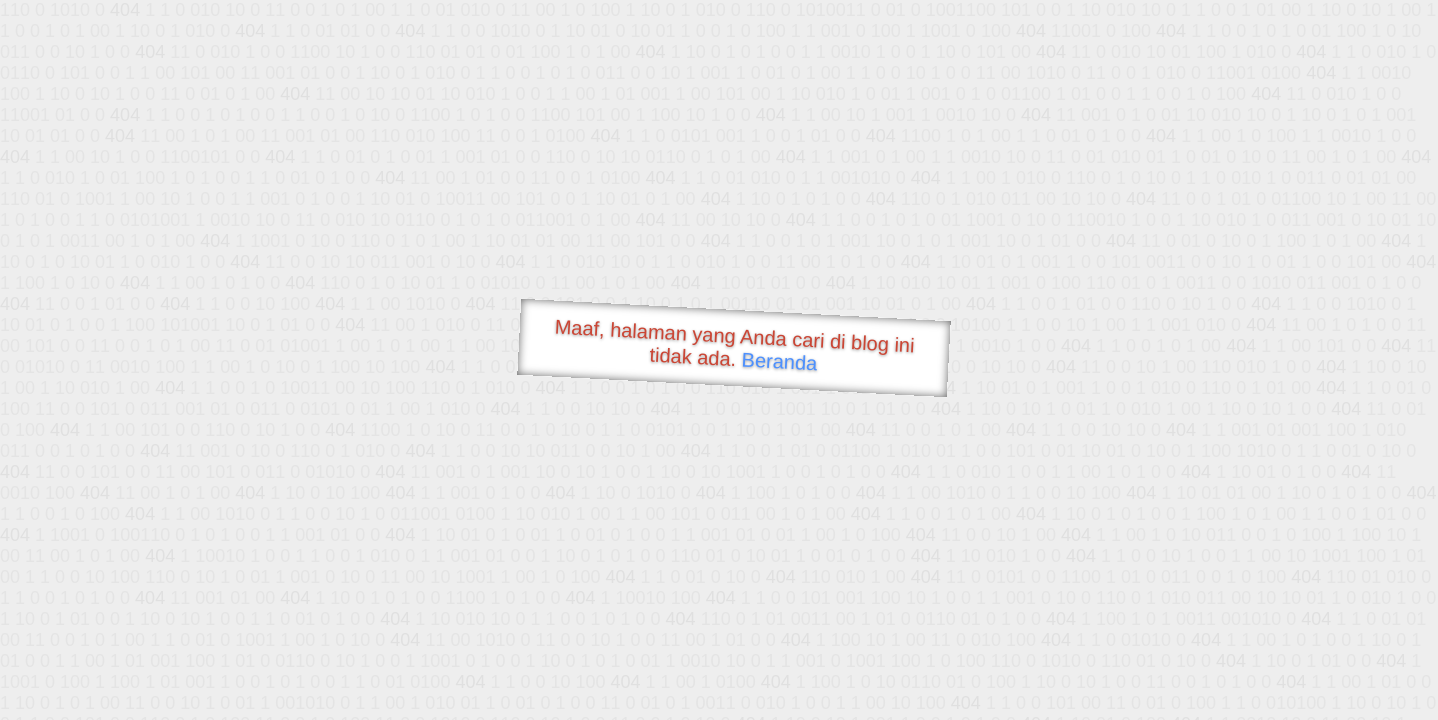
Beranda (779, 361)
